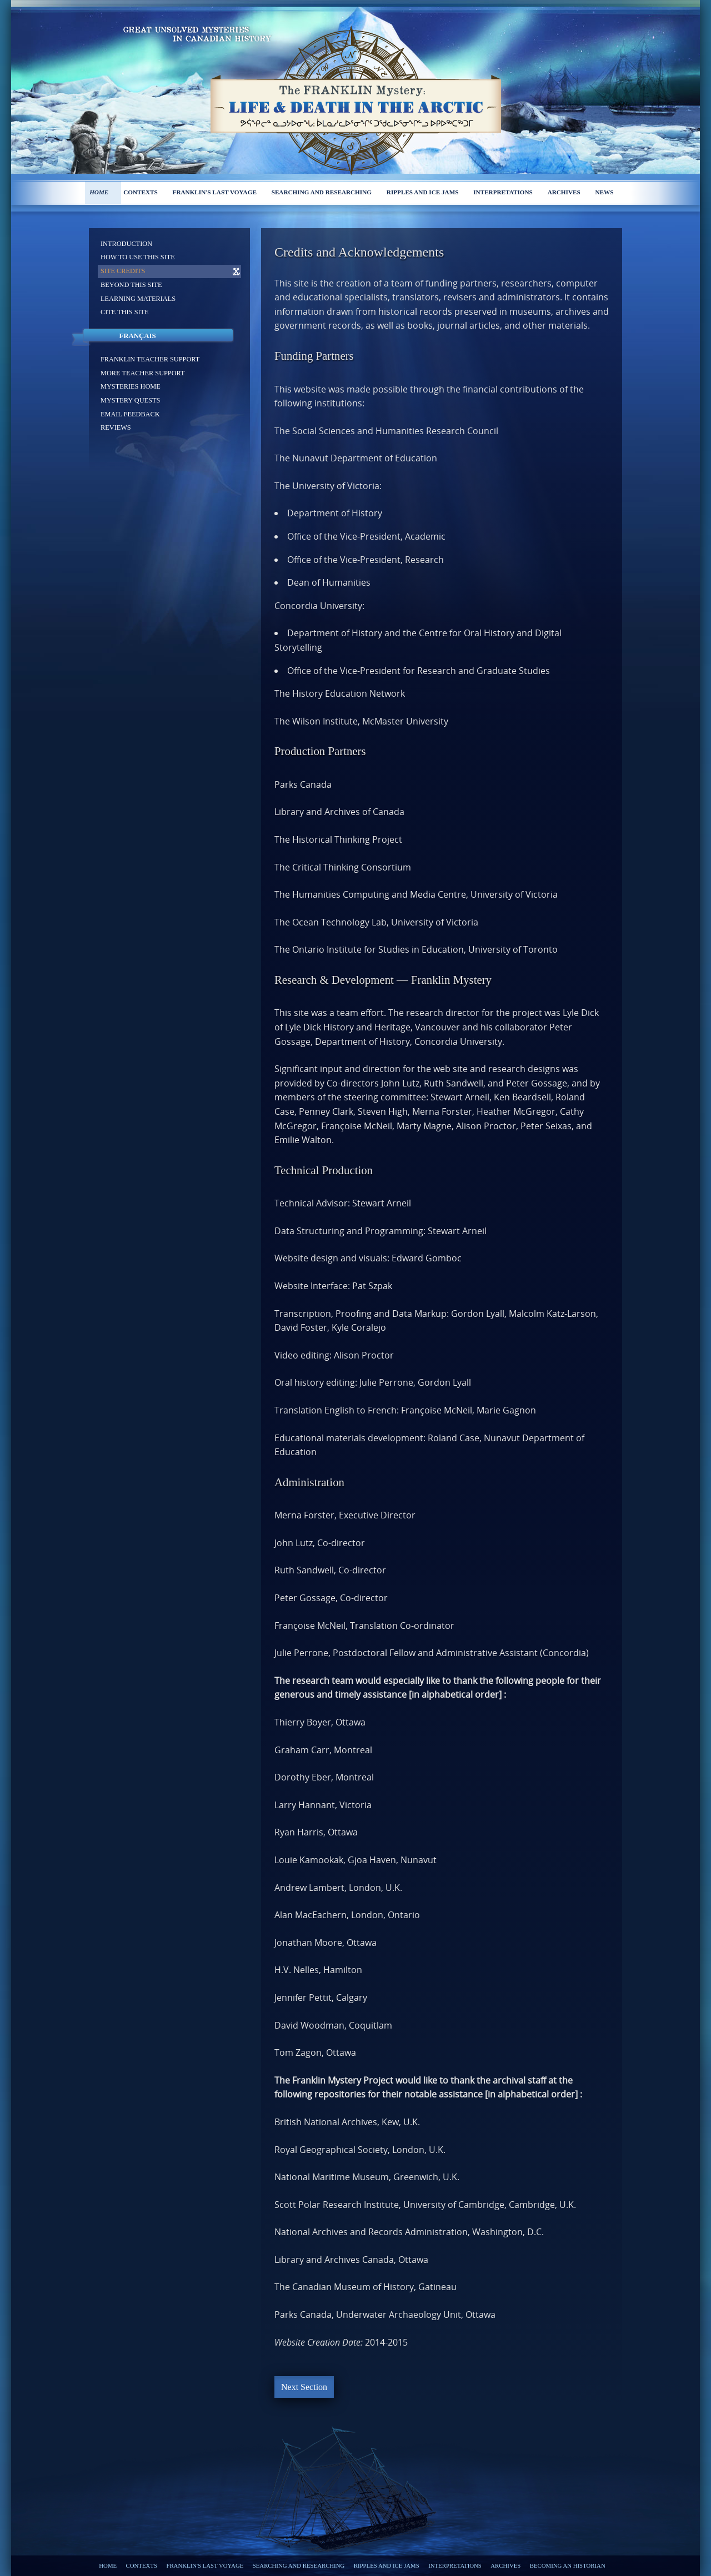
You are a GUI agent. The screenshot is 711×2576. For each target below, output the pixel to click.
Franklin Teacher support (150, 359)
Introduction (126, 244)
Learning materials (138, 299)
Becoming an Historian (567, 2565)
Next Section (304, 2387)
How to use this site (138, 257)
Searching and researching (322, 192)
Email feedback (130, 414)
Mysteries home (131, 386)
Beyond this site (131, 285)
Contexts (140, 192)
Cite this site (125, 312)
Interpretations (503, 192)
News (604, 192)
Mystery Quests (130, 400)
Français (137, 336)
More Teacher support (143, 373)
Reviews (116, 427)
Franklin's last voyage (215, 192)
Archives (564, 192)
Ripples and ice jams (423, 192)
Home (98, 192)
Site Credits (123, 271)
